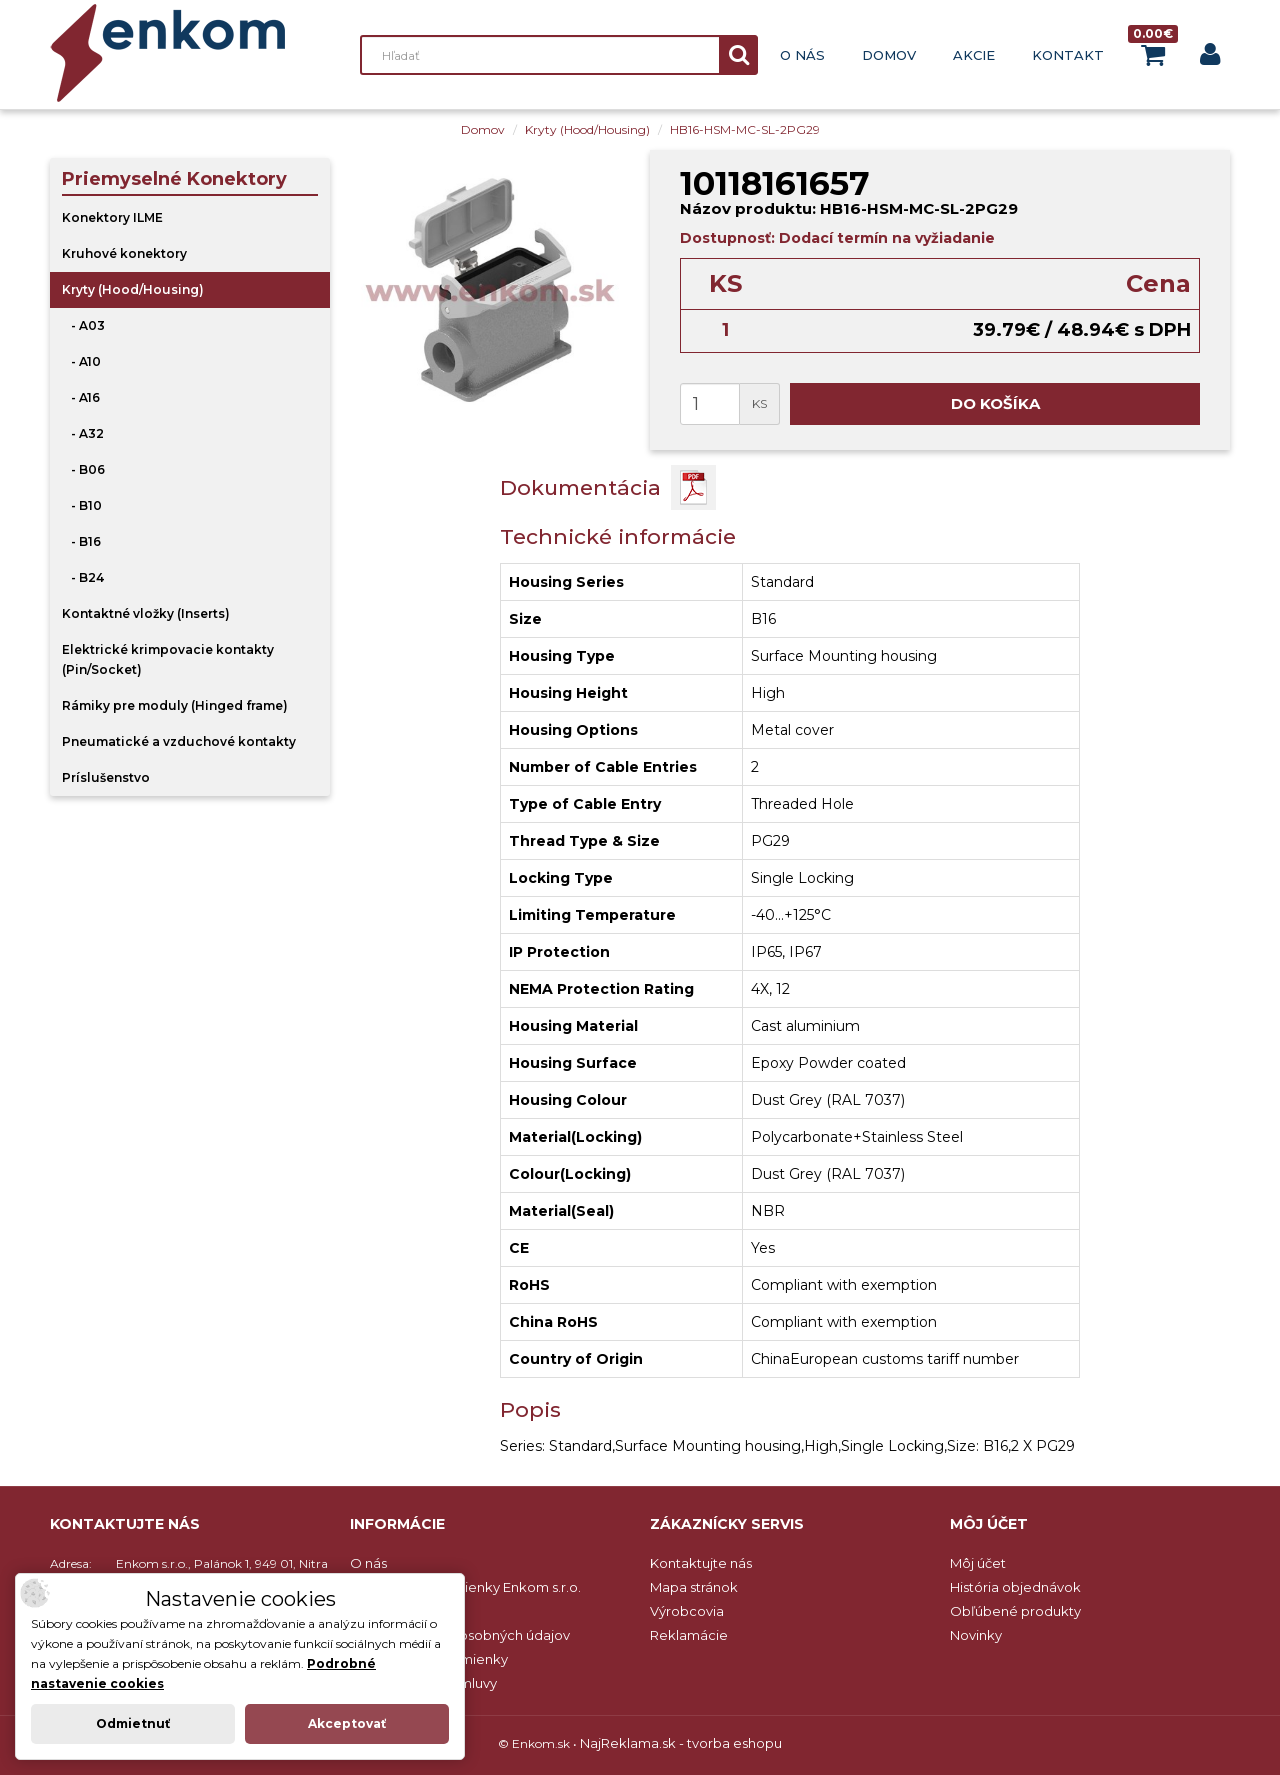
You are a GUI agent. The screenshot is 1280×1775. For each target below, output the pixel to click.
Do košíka (995, 403)
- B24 (83, 577)
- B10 (82, 505)
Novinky (976, 1635)
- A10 (81, 361)
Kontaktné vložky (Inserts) (146, 613)
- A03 (83, 325)
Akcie (974, 55)
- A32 (83, 433)
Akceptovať (347, 1723)
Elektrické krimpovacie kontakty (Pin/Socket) (168, 659)
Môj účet (978, 1563)
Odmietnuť (133, 1723)
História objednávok (1015, 1587)
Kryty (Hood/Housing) (587, 129)
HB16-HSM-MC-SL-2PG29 (745, 129)
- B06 (83, 469)
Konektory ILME (112, 217)
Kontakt (1068, 55)
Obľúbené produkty (1015, 1611)
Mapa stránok (694, 1587)
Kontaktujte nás (701, 1563)
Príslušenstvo (106, 777)
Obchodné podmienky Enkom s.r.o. (465, 1587)
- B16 (81, 541)
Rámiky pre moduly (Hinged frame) (175, 705)
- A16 (81, 397)
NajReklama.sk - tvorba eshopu (681, 1743)
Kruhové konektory (124, 253)
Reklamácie (689, 1635)
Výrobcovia (687, 1611)
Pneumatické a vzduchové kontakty (179, 741)
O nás (802, 55)
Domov (889, 55)
